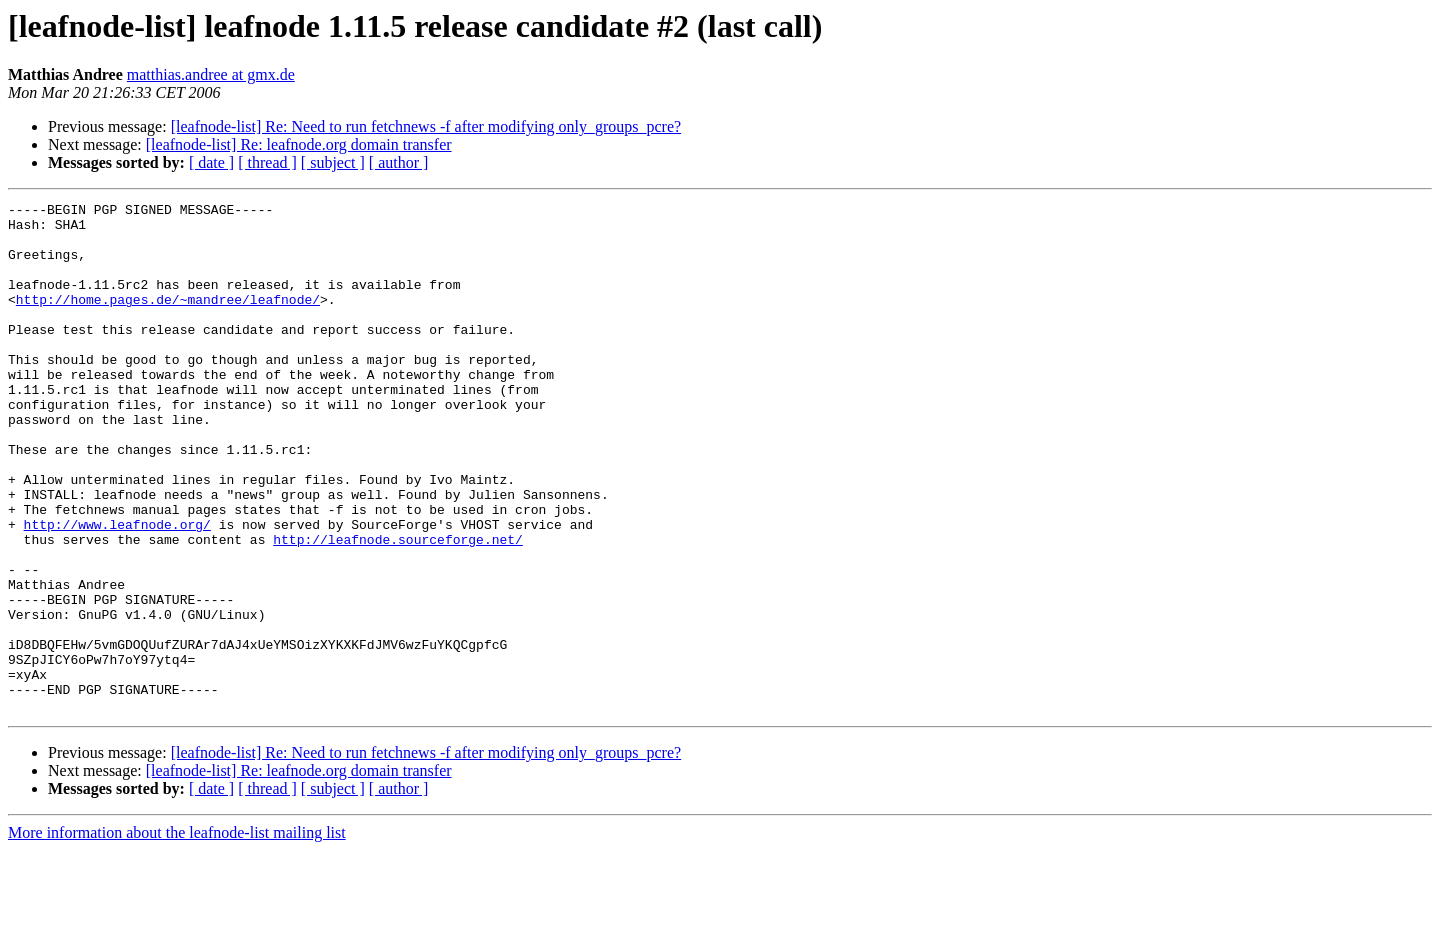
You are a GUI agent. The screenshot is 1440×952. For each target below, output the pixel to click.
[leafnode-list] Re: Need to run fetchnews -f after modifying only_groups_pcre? (426, 126)
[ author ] (399, 162)
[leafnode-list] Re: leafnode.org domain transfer (299, 144)
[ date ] (211, 162)
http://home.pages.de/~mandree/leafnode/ (168, 320)
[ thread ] (267, 162)
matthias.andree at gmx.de (211, 74)
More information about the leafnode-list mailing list (177, 934)
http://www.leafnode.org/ (117, 590)
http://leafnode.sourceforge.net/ (398, 608)
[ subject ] (333, 162)
